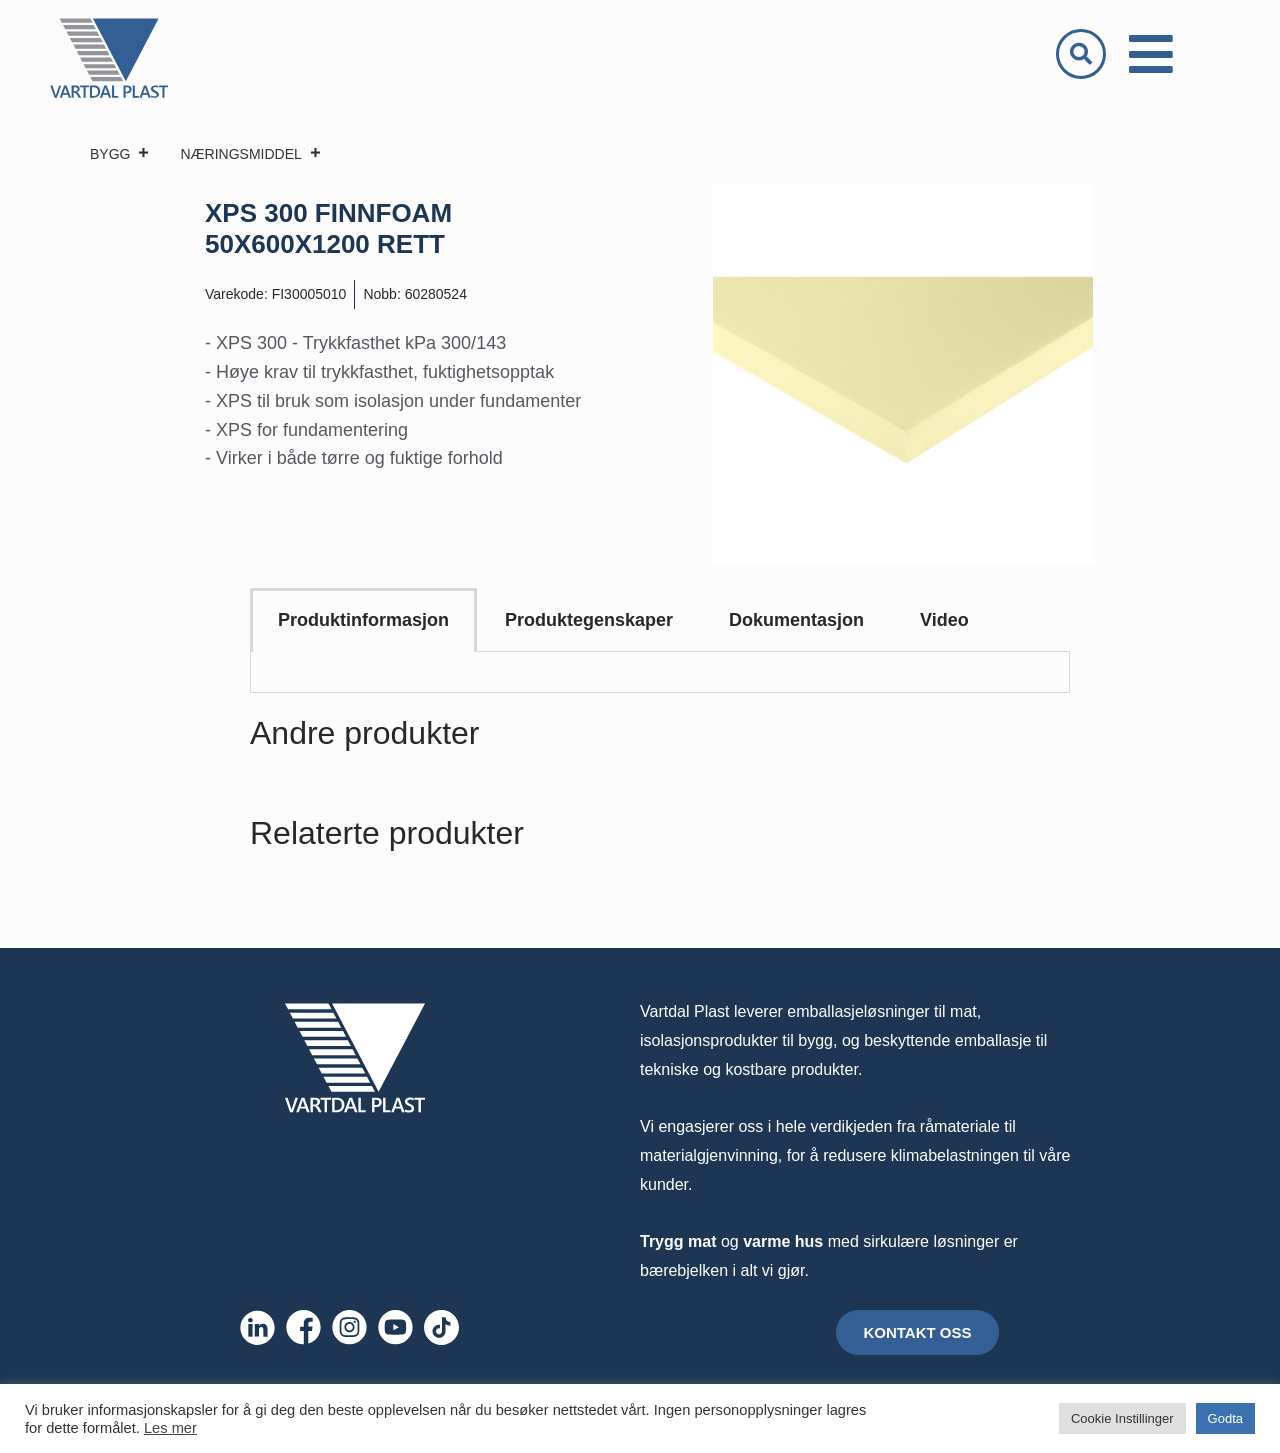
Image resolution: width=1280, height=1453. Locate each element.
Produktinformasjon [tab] (363, 620)
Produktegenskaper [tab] (589, 620)
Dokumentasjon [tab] (796, 620)
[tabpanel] (660, 672)
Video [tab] (944, 620)
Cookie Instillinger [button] (1122, 1418)
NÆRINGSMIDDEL (250, 154)
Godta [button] (1225, 1418)
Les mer (170, 1428)
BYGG (120, 154)
